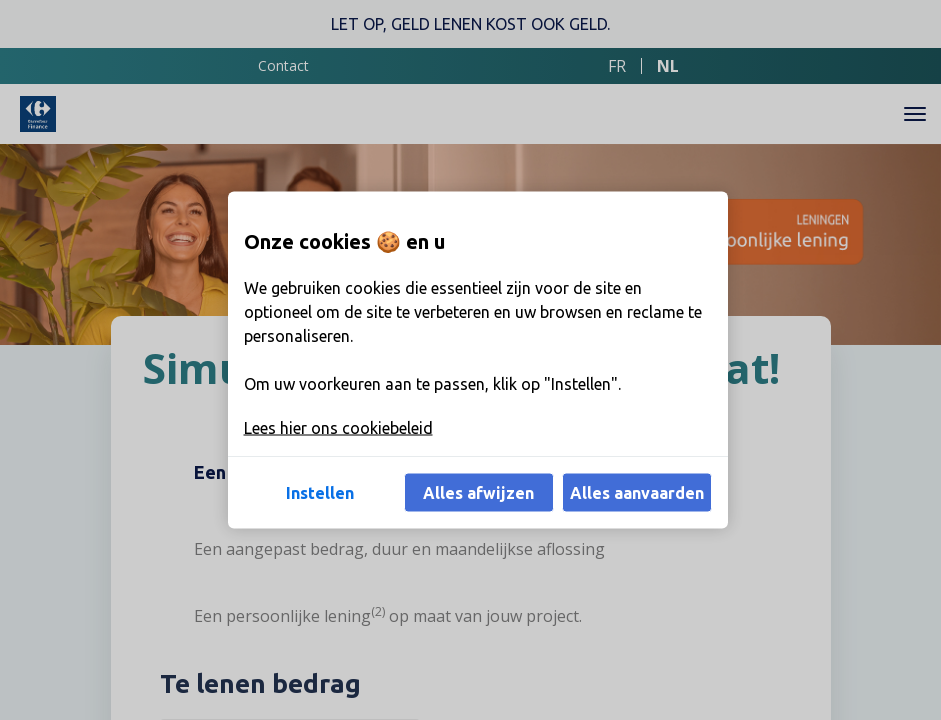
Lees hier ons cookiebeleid (338, 428)
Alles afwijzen (478, 493)
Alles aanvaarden (637, 493)
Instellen (320, 493)
